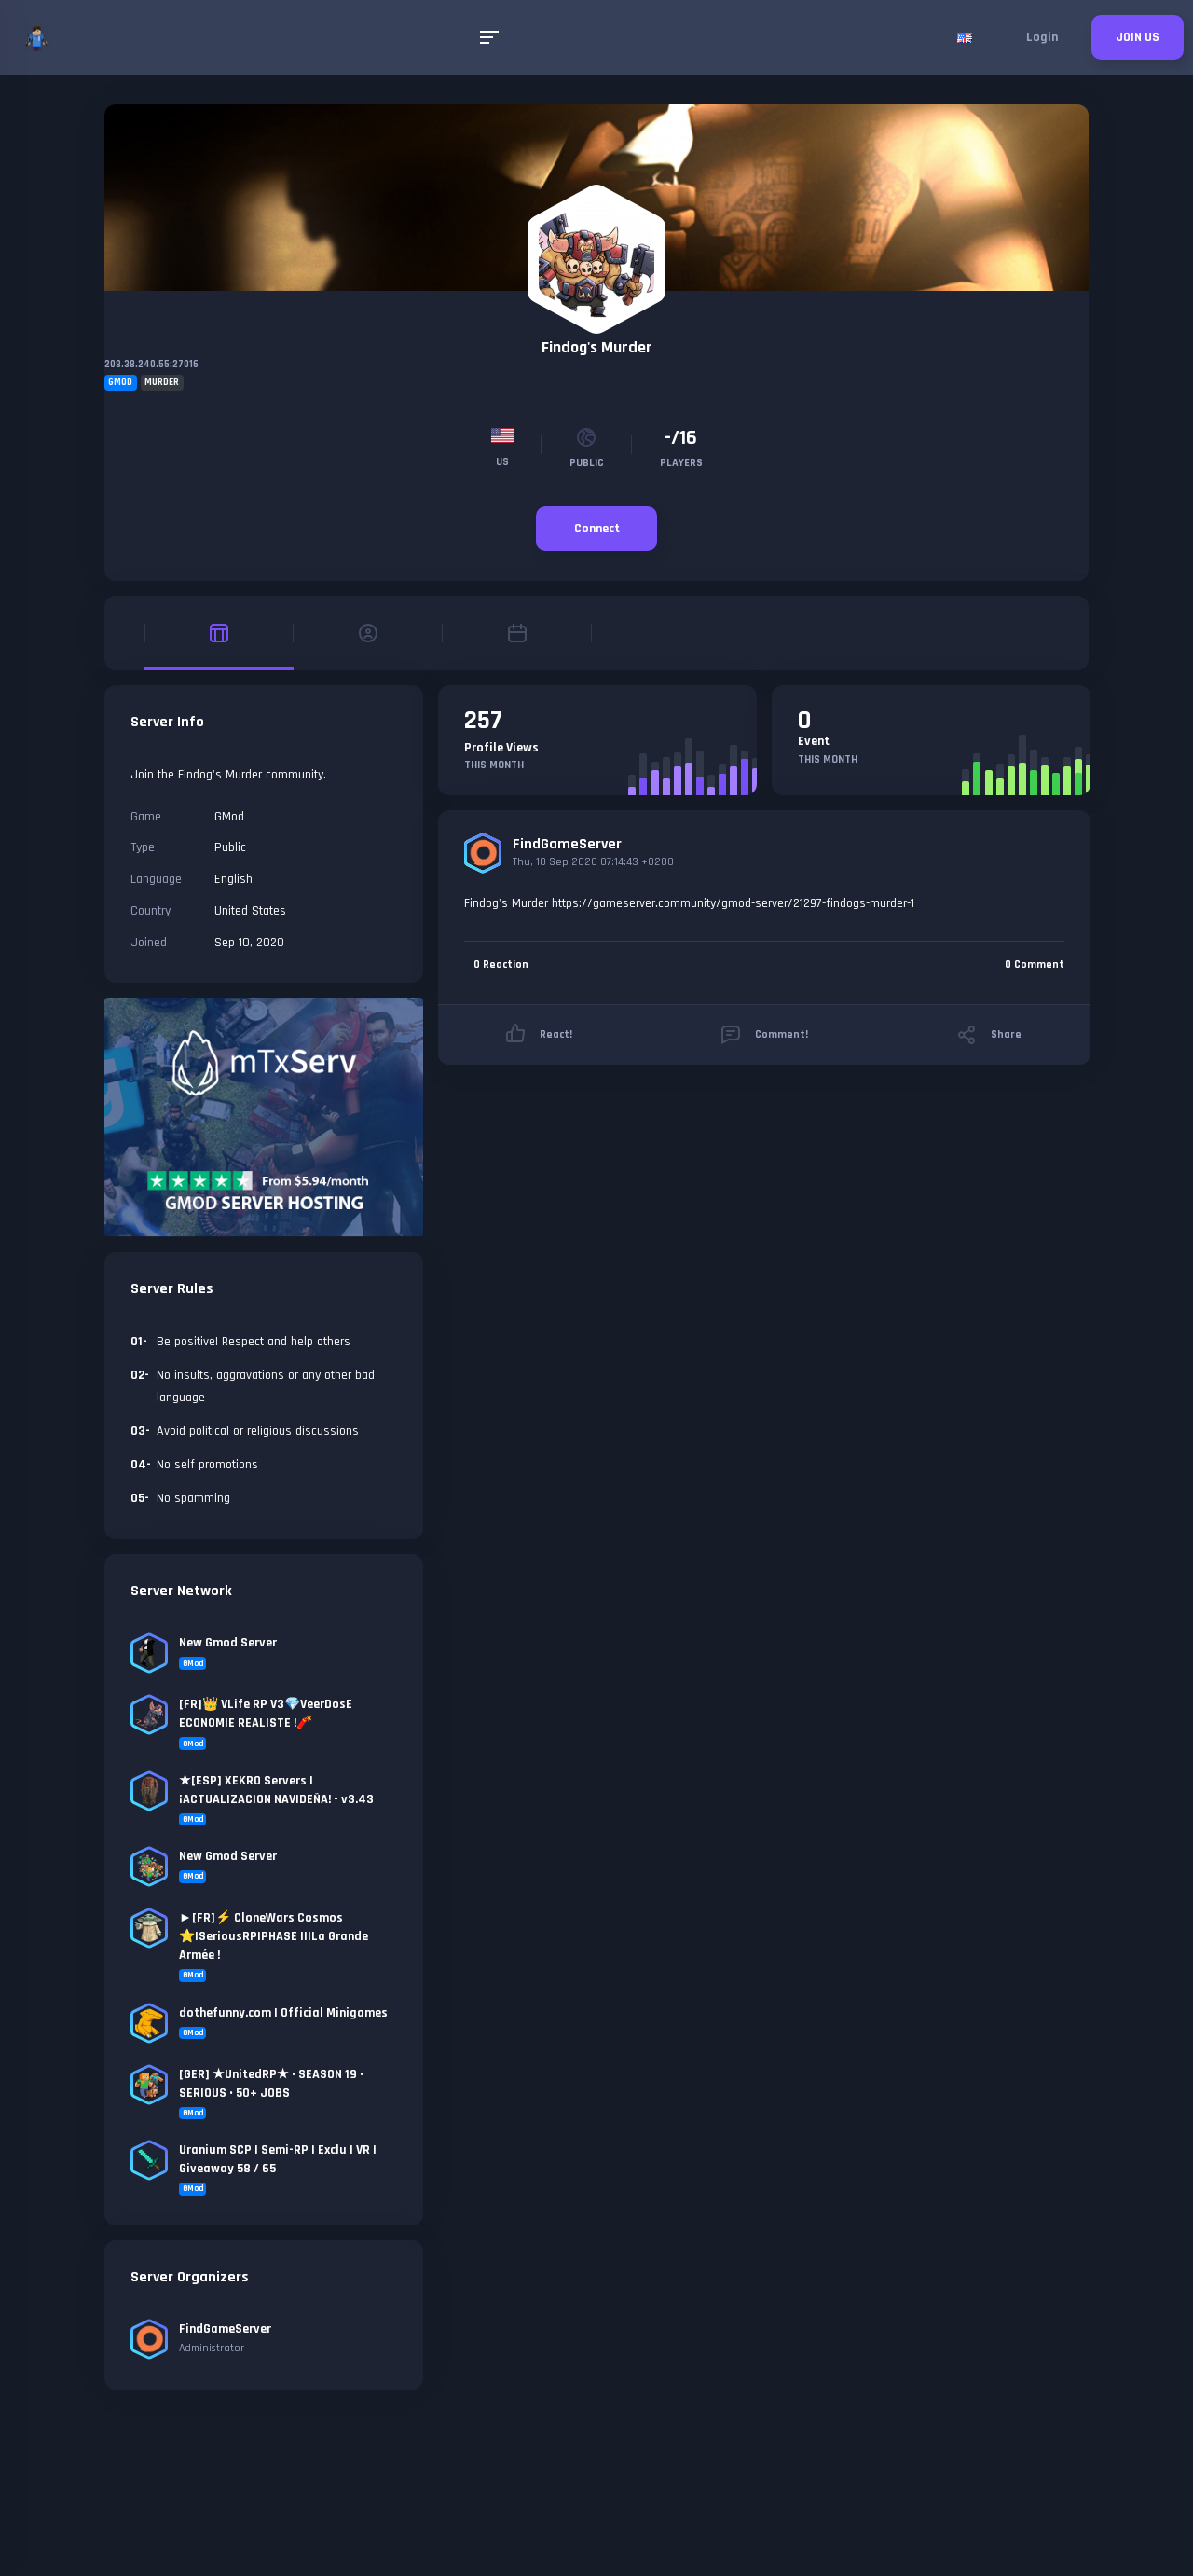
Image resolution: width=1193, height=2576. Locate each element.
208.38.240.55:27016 (151, 364)
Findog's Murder (597, 347)
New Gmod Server (228, 1642)
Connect (597, 528)
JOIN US (1137, 37)
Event (814, 741)
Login (1042, 37)
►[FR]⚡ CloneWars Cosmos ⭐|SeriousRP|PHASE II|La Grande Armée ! (273, 1936)
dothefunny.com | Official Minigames (283, 2012)
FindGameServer (567, 844)
